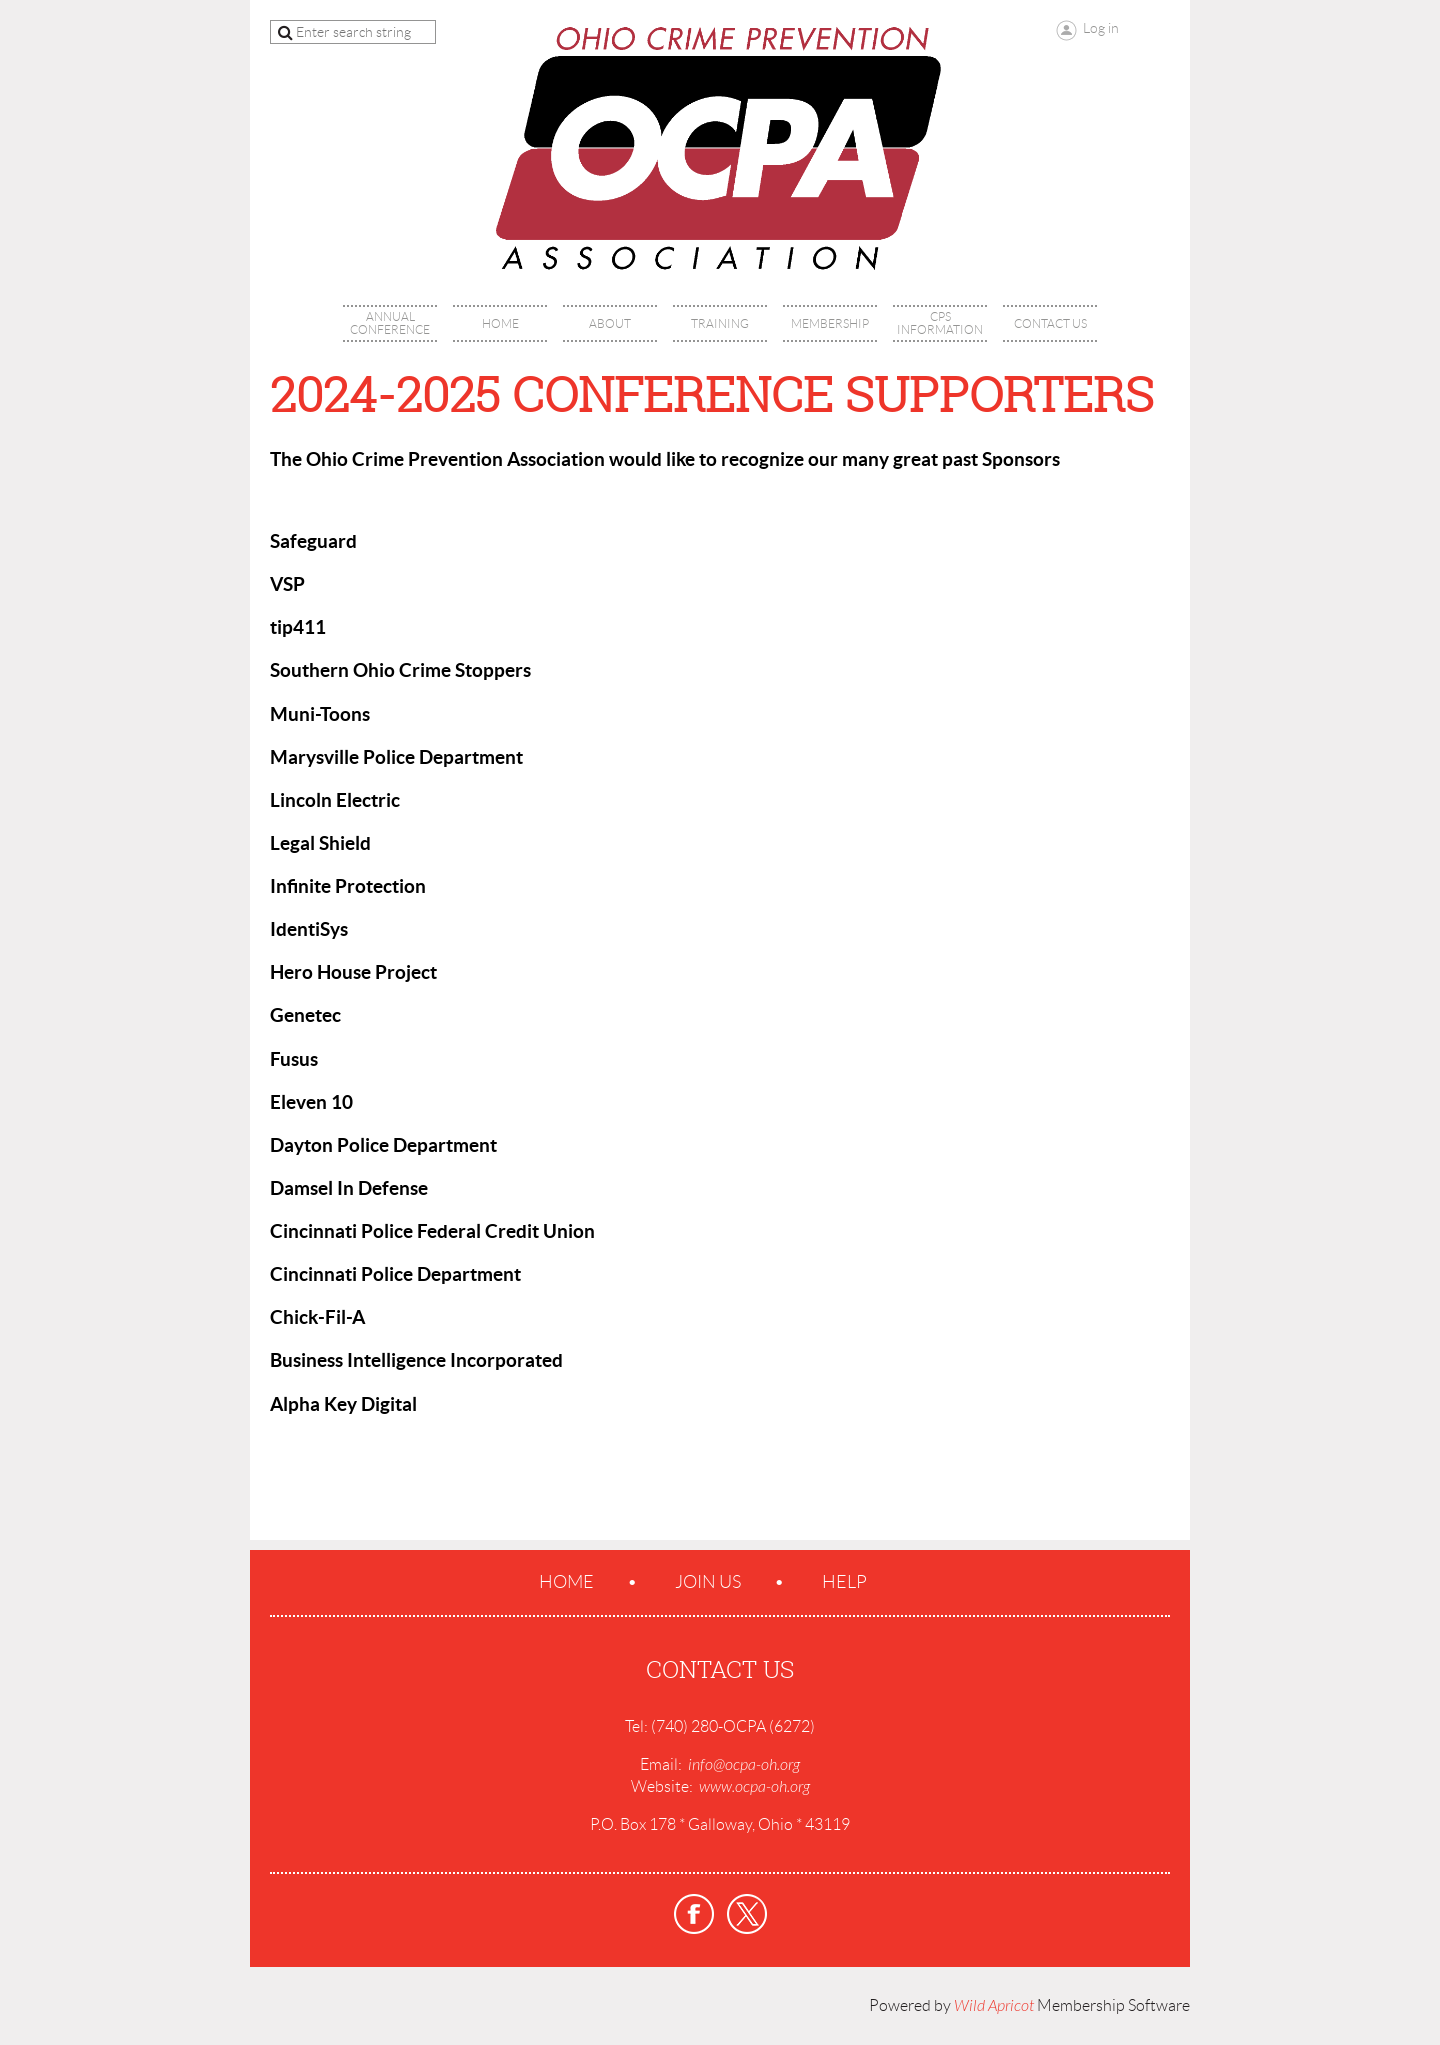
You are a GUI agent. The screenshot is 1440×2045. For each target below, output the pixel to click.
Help (844, 1582)
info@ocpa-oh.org (744, 1765)
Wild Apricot (994, 2006)
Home (566, 1582)
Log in (1101, 28)
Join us (708, 1582)
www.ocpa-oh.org (754, 1787)
